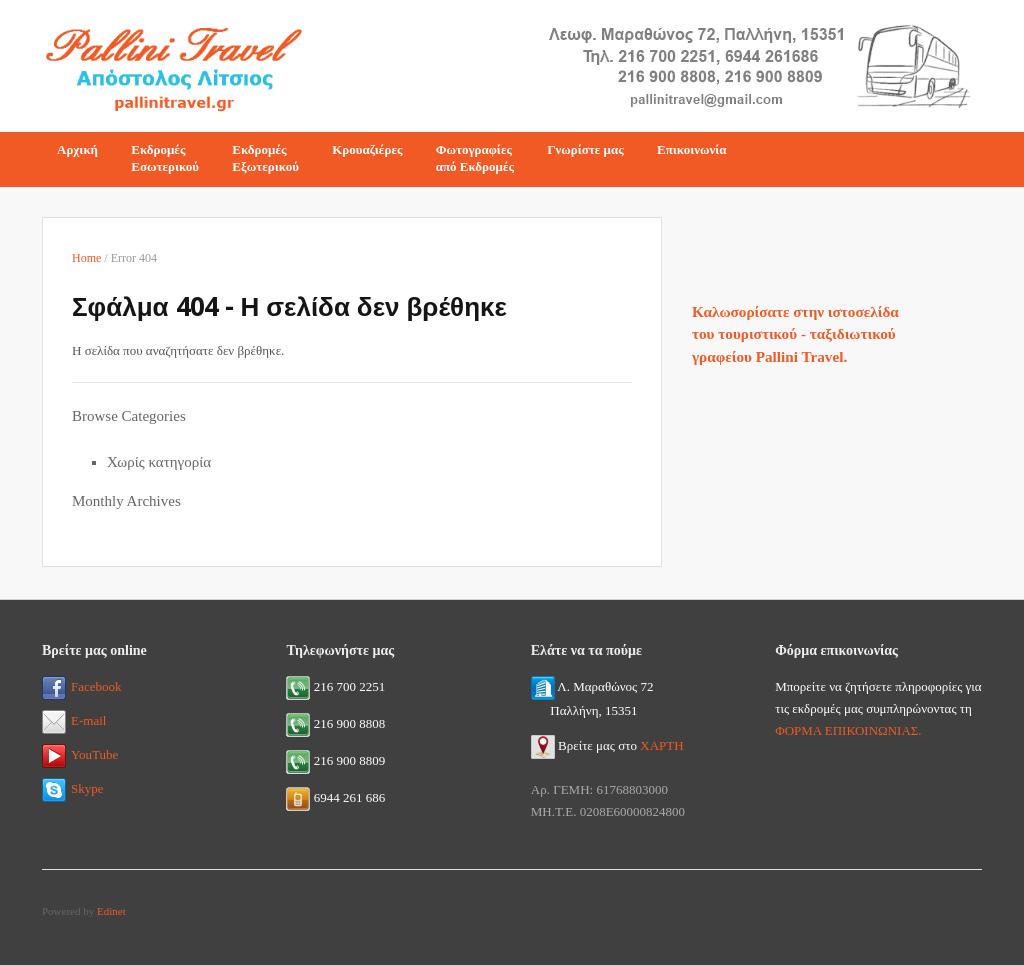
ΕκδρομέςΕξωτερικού (265, 158)
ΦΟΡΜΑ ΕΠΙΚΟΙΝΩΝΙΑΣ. (848, 730)
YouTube (80, 754)
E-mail (74, 720)
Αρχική (77, 149)
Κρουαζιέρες (367, 149)
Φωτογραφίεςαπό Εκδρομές (475, 158)
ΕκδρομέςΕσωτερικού (165, 158)
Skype (73, 788)
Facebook (82, 686)
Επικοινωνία (692, 149)
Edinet (111, 911)
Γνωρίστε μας (585, 149)
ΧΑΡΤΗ (661, 745)
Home (86, 258)
